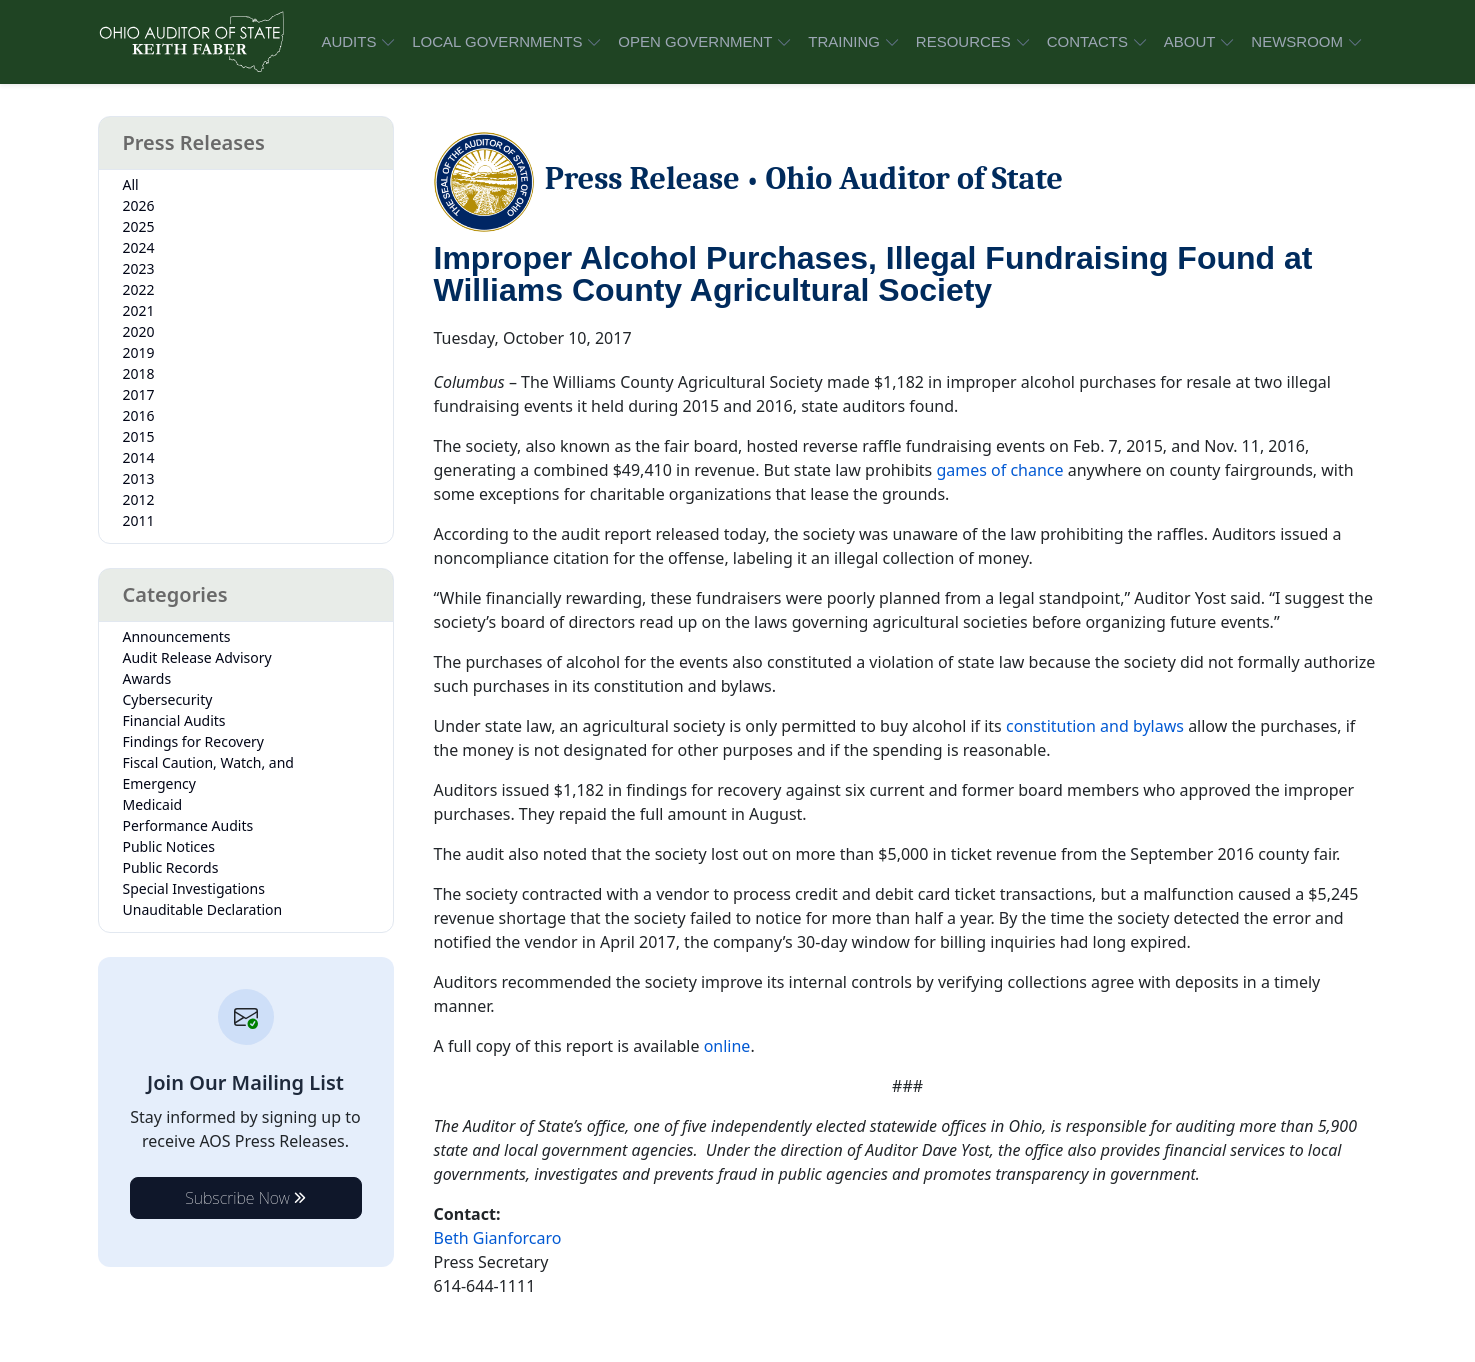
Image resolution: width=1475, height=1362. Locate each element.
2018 (139, 373)
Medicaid (153, 804)
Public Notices (169, 846)
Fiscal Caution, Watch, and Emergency (208, 773)
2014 (139, 457)
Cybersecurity (168, 699)
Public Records (171, 867)
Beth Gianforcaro (498, 1238)
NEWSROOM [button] (1297, 41)
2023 (139, 268)
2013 (139, 478)
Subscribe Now (245, 1198)
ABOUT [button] (1190, 41)
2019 (139, 352)
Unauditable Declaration (203, 909)
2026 (139, 205)
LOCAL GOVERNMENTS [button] (497, 41)
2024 (139, 247)
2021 (139, 310)
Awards (147, 678)
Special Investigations (194, 888)
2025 (139, 226)
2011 (139, 520)
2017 (139, 394)
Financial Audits (174, 720)
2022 (139, 289)
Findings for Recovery (194, 741)
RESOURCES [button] (963, 41)
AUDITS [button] (348, 41)
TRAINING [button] (844, 41)
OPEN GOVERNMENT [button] (695, 41)
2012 (139, 499)
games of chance (999, 470)
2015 (139, 436)
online (727, 1046)
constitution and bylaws (1095, 726)
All (131, 184)
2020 (139, 331)
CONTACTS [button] (1087, 41)
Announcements (177, 636)
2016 (139, 415)
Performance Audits (188, 825)
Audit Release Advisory (197, 657)
